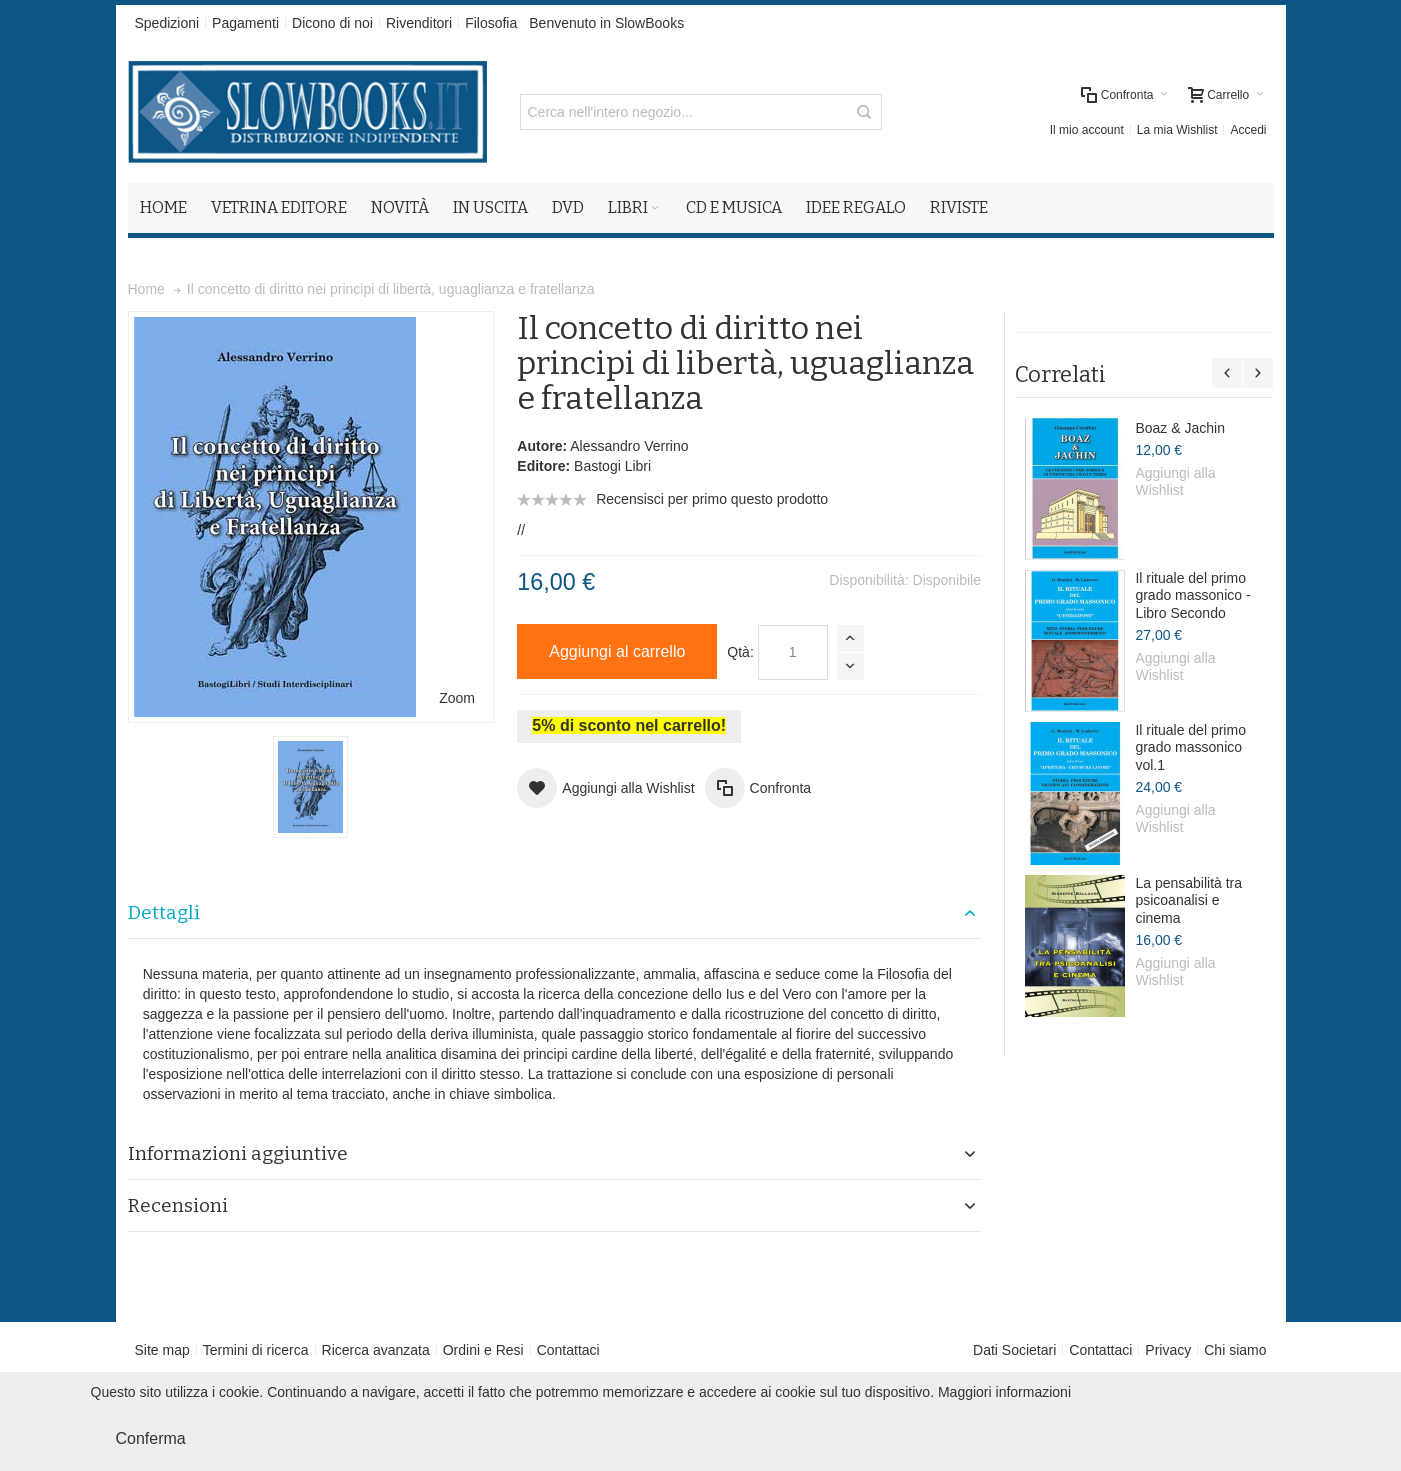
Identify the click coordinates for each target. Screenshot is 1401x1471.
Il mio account (1087, 130)
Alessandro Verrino (629, 446)
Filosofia (491, 23)
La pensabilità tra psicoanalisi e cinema (1188, 900)
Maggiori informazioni (1004, 1392)
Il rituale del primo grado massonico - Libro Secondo (1192, 595)
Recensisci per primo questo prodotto (712, 499)
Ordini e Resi (483, 1350)
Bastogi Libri (612, 466)
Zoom (457, 698)
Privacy (1168, 1350)
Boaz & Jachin (1180, 428)
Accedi (1248, 130)
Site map (162, 1350)
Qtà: (740, 652)
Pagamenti (245, 23)
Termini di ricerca (256, 1350)
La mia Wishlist (1177, 130)
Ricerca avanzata (376, 1350)
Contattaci (568, 1350)
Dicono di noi (332, 23)
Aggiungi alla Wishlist (1175, 482)
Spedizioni (167, 23)
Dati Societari (1014, 1350)
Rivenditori (419, 23)
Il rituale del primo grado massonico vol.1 (1190, 747)
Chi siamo (1235, 1350)
